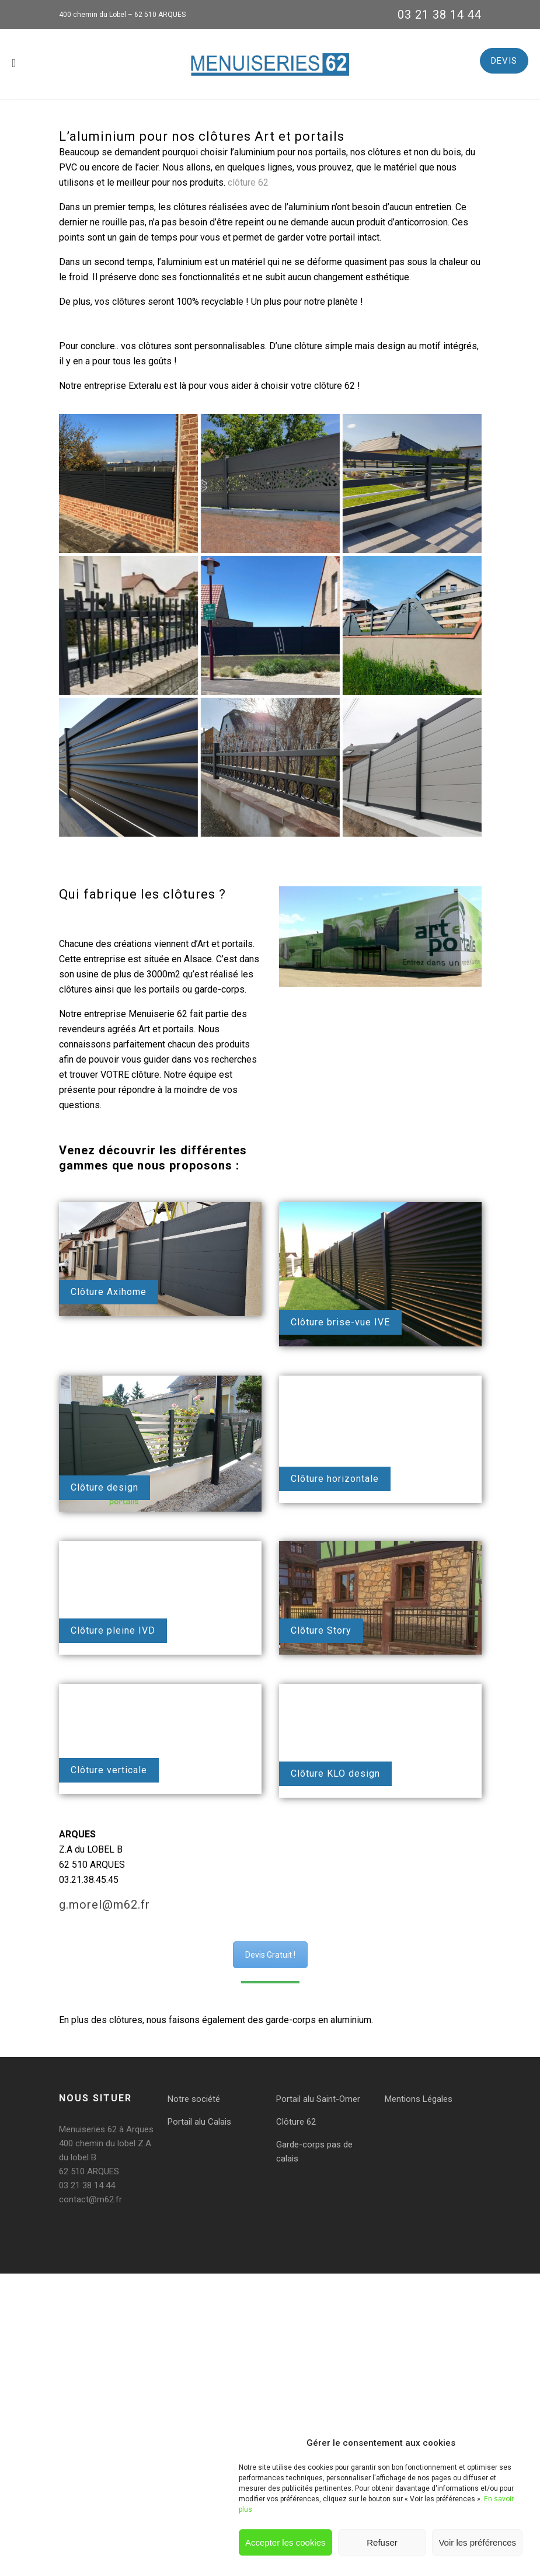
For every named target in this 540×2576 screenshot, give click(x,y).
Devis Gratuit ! (270, 1954)
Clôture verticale (109, 1770)
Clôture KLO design (335, 1773)
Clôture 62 (296, 2122)
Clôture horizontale (335, 1478)
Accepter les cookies (285, 2542)
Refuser (382, 2542)
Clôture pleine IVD (113, 1630)
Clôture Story (321, 1630)
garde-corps (291, 2019)
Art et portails (225, 943)
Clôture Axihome (109, 1291)
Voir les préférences (477, 2542)
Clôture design (104, 1487)
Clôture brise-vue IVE (340, 1322)
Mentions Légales (418, 2099)
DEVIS (504, 60)
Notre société (194, 2099)
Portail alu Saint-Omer (318, 2099)
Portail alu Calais (199, 2122)
